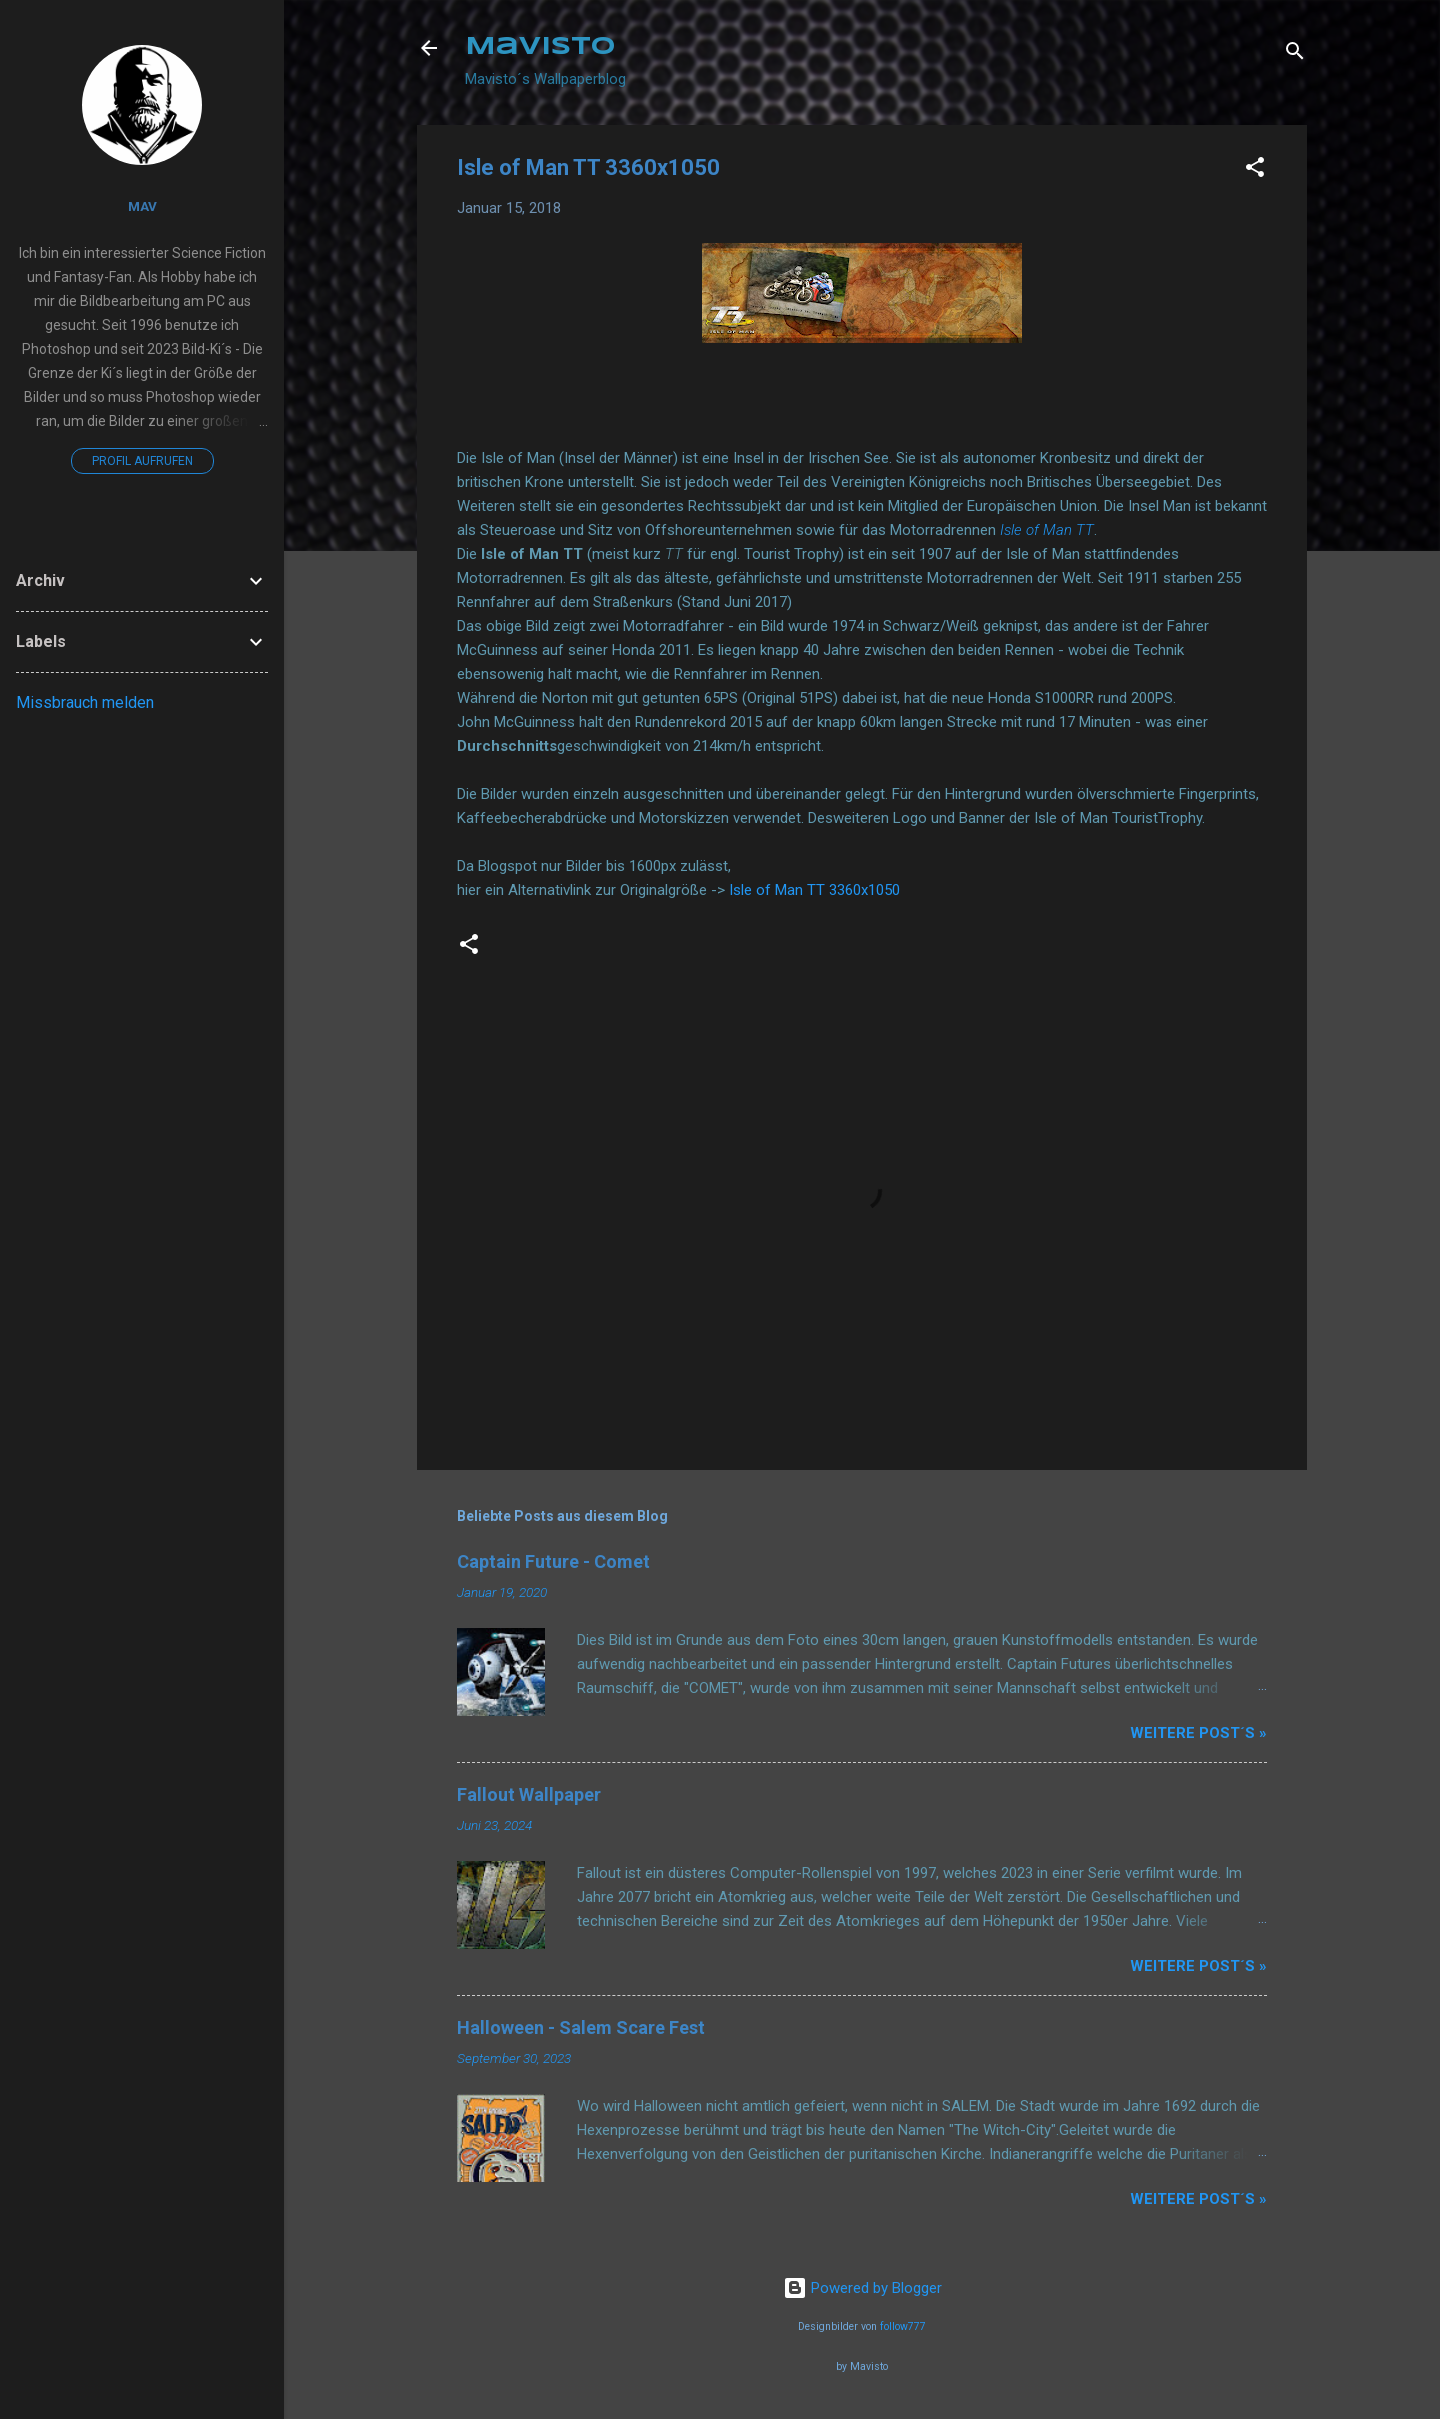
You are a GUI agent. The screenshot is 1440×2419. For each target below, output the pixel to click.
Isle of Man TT (1047, 530)
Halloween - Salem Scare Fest (581, 2027)
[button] (1255, 170)
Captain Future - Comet (553, 1561)
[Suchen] (1295, 54)
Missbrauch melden (85, 702)
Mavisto (540, 47)
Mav (142, 206)
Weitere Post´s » (1198, 1733)
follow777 (903, 2326)
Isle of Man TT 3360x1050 (814, 890)
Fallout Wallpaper (529, 1794)
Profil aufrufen (142, 461)
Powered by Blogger (862, 2288)
